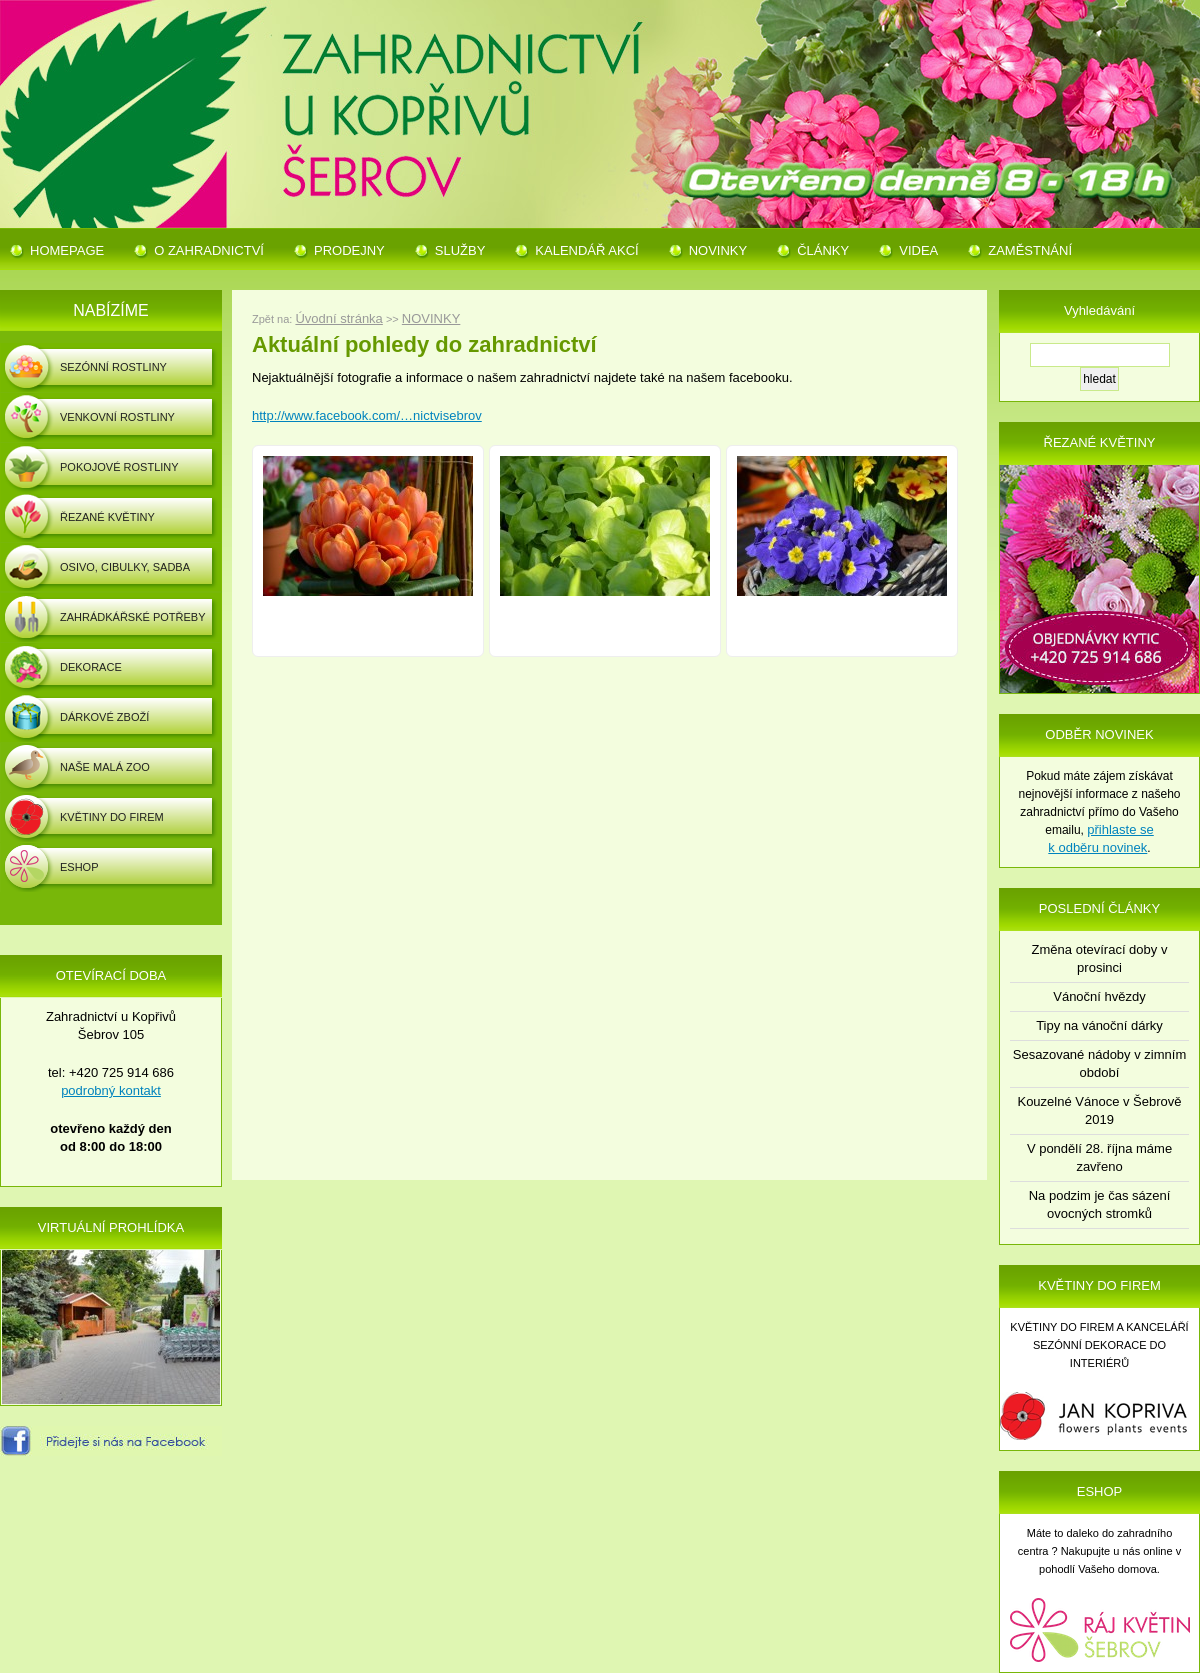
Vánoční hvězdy (1099, 996)
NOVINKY (431, 318)
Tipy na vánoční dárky (1099, 1025)
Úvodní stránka (338, 318)
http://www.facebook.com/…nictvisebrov (367, 415)
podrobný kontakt (111, 1090)
